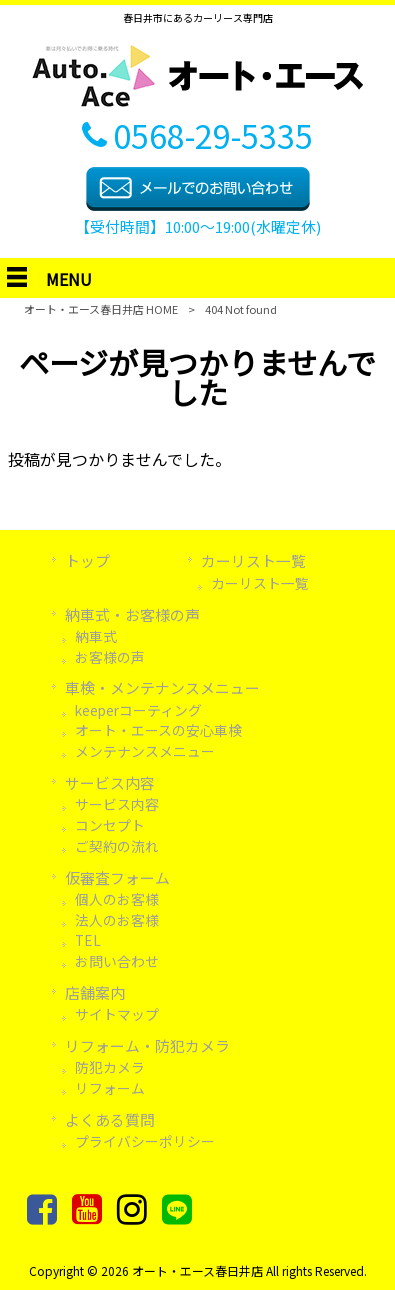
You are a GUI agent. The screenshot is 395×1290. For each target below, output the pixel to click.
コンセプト (110, 825)
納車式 (96, 636)
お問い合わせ (117, 961)
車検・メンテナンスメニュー (162, 687)
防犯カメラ (110, 1067)
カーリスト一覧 (253, 560)
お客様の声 (110, 657)
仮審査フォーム (117, 877)
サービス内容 (110, 782)
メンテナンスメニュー (145, 751)
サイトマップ (117, 1014)
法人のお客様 (117, 920)
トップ (87, 560)
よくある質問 (110, 1119)
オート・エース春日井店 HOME (101, 309)
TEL (88, 940)
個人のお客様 (117, 899)
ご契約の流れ (117, 846)
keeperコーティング (138, 710)
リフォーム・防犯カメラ (147, 1045)
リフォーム (110, 1088)
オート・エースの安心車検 (158, 730)
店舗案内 (95, 992)
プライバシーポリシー (145, 1141)
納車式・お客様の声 (132, 614)
